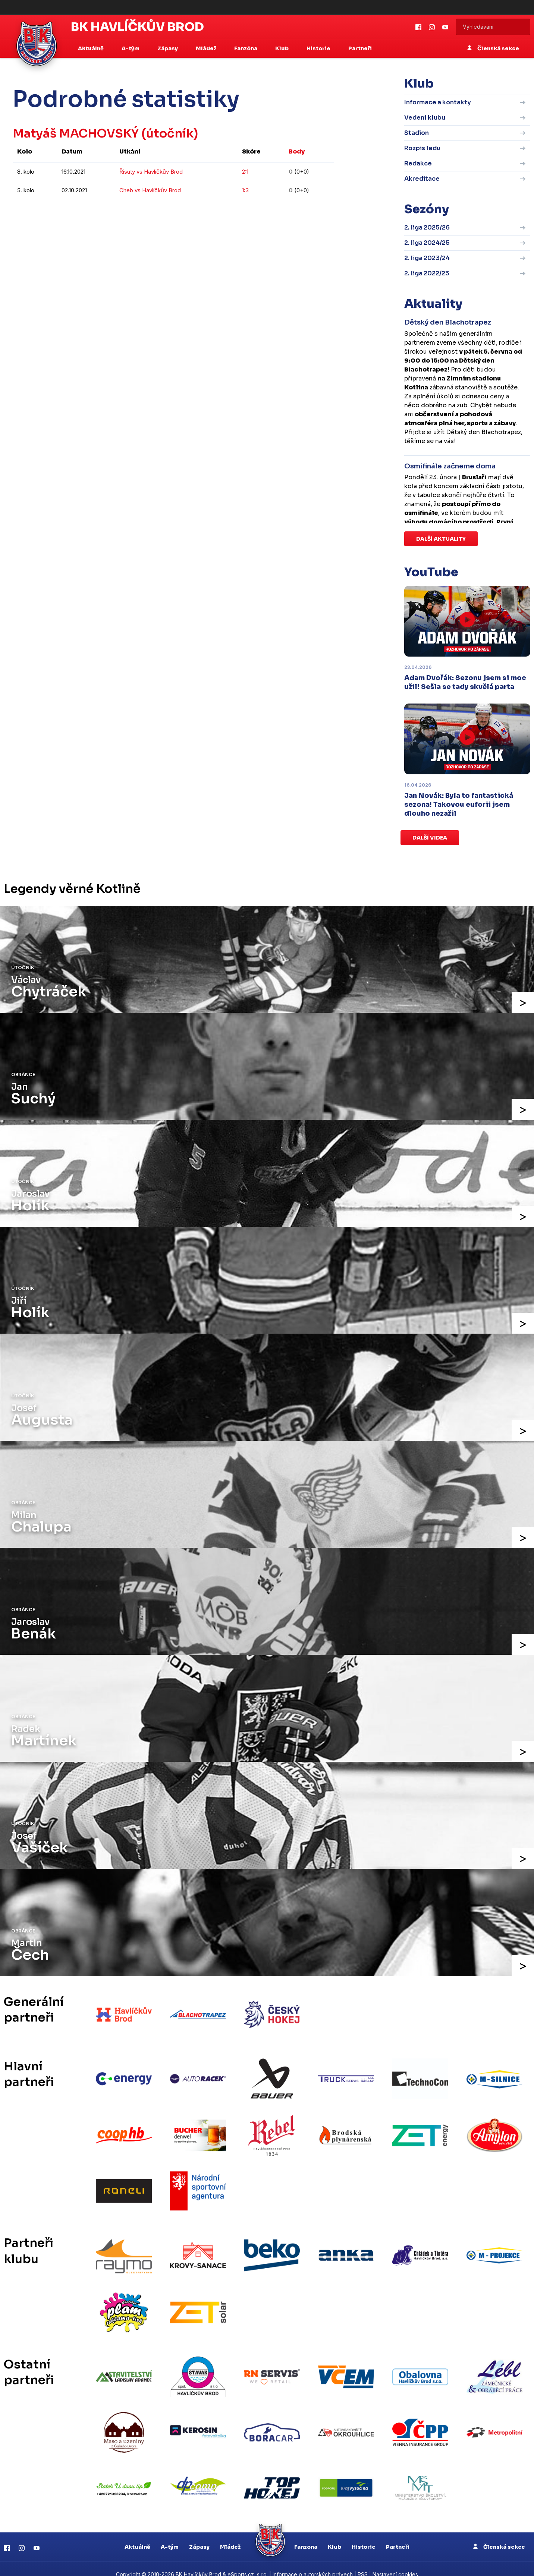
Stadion (416, 133)
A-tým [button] (131, 48)
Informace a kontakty (437, 102)
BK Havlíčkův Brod (137, 26)
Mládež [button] (206, 48)
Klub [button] (282, 48)
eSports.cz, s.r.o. (247, 2563)
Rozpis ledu (422, 148)
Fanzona (305, 2535)
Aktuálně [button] (91, 48)
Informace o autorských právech (313, 2563)
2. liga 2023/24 (427, 258)
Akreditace (422, 179)
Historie (364, 2535)
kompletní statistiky (288, 212)
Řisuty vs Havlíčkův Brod (151, 171)
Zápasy (199, 2535)
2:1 (245, 171)
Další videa (429, 837)
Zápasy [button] (168, 48)
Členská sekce (493, 48)
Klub (334, 2535)
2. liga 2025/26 (427, 227)
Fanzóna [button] (246, 48)
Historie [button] (319, 48)
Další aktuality (441, 538)
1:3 (245, 190)
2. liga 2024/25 (427, 243)
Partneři (360, 48)
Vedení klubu (424, 117)
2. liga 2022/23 (426, 273)
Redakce (418, 163)
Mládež (230, 2535)
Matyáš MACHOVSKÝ (77, 133)
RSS (363, 2563)
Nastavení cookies (395, 2563)
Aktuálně (137, 2535)
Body (297, 151)
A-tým (170, 2535)
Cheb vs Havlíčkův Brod (150, 190)
